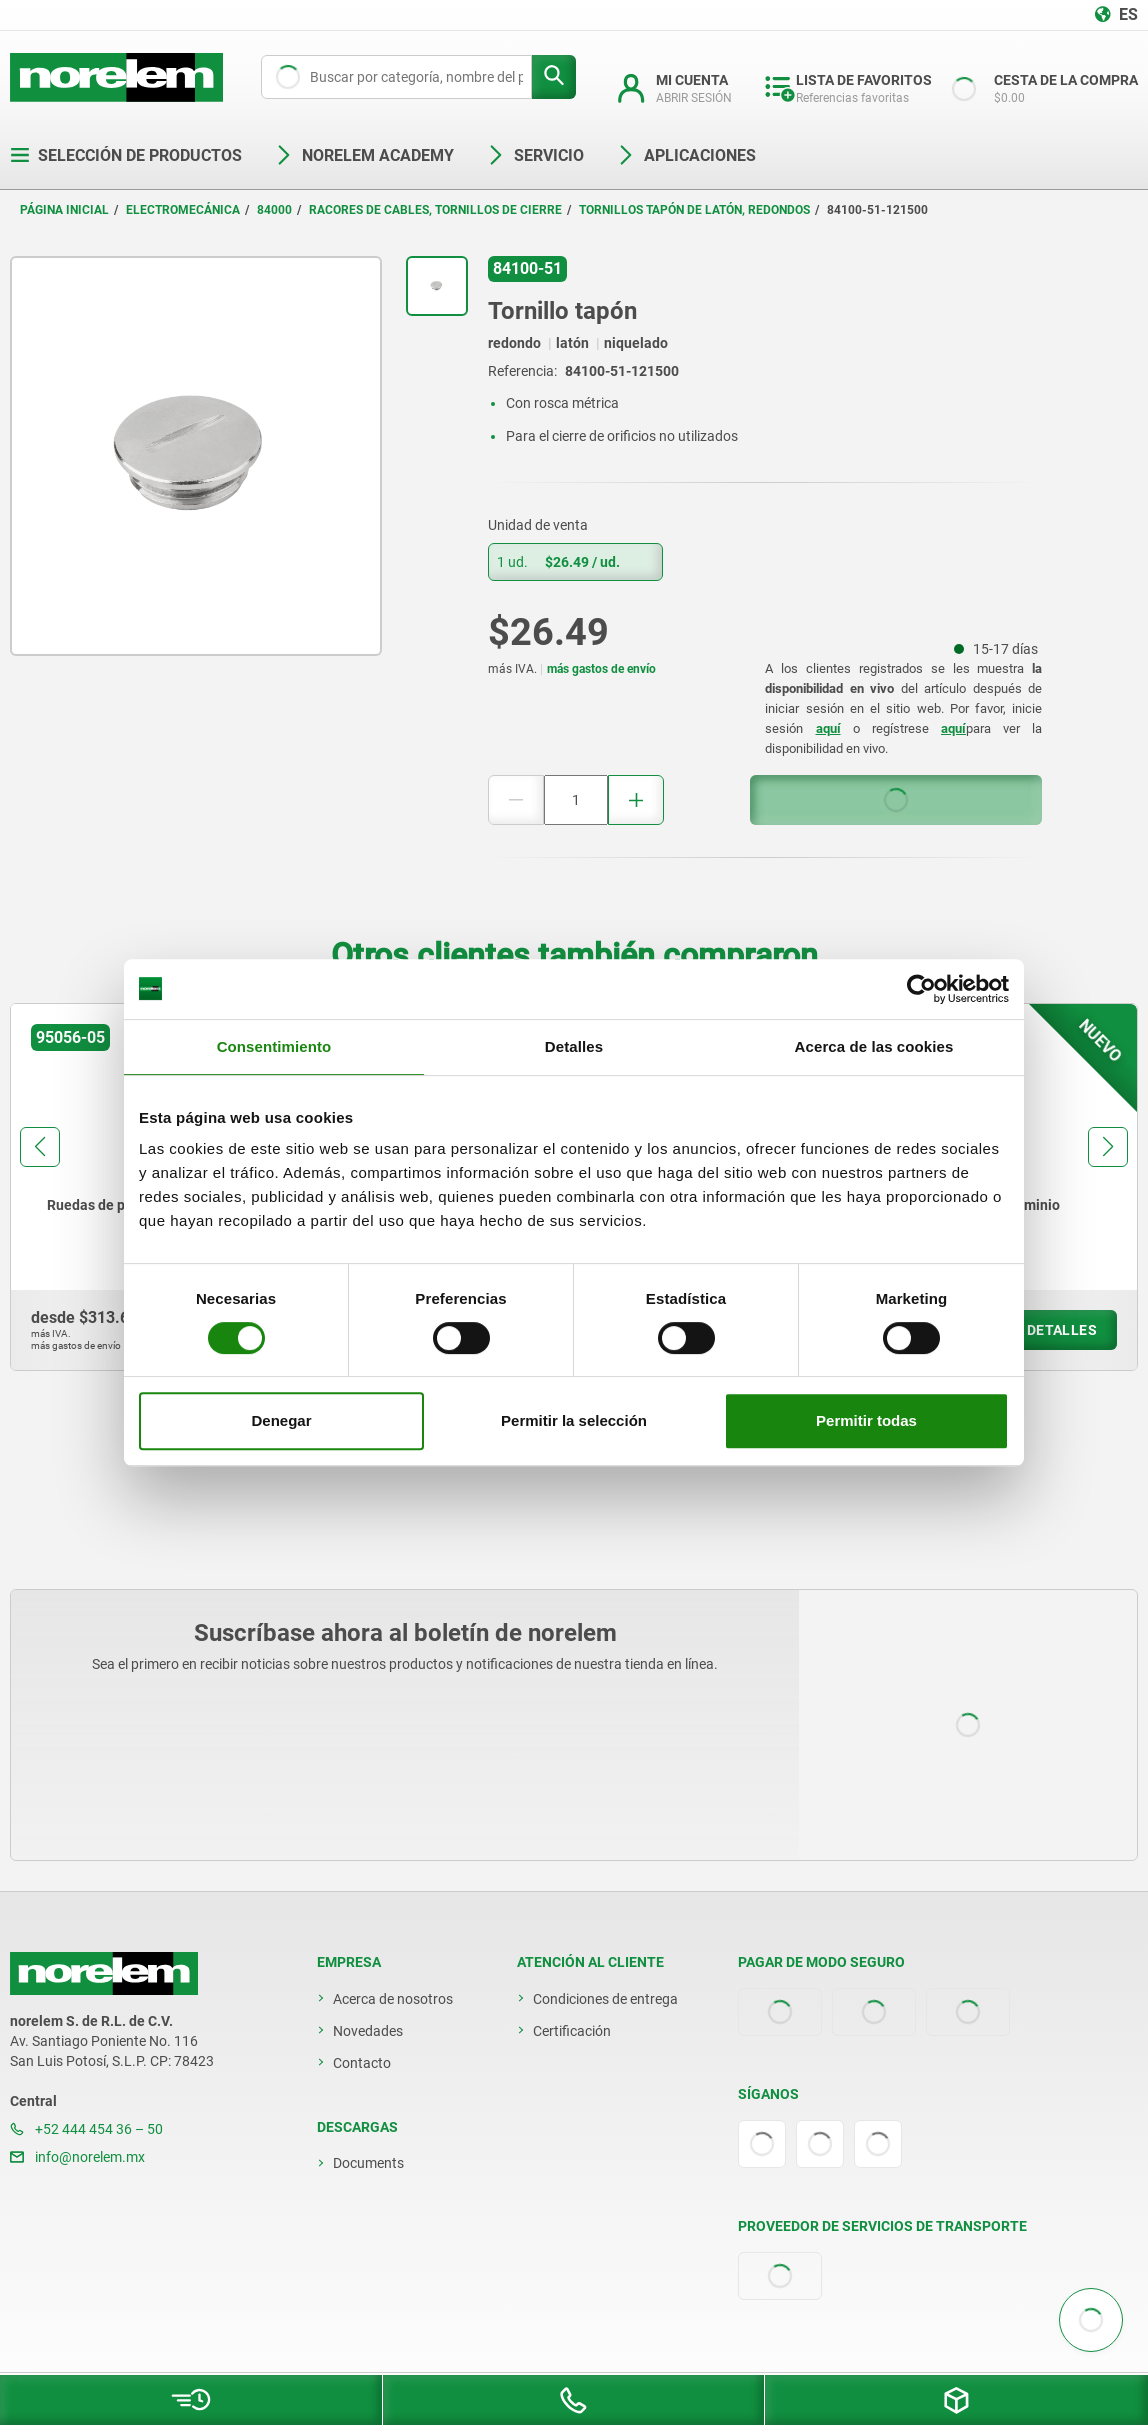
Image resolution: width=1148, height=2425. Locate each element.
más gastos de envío (601, 669)
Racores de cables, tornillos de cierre (435, 210)
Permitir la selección (574, 1420)
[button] (40, 1147)
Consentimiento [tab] (274, 1046)
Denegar (281, 1420)
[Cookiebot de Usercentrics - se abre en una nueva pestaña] (921, 989)
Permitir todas (866, 1420)
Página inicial (64, 210)
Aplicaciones (686, 155)
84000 (274, 210)
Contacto (362, 2063)
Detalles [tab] (574, 1046)
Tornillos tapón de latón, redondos (694, 210)
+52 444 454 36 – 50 (86, 2129)
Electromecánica (183, 210)
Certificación (572, 2031)
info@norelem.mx (77, 2157)
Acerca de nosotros (393, 1999)
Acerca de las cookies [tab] (874, 1046)
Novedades (368, 2031)
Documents (368, 2163)
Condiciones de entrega (605, 1999)
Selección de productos (126, 155)
